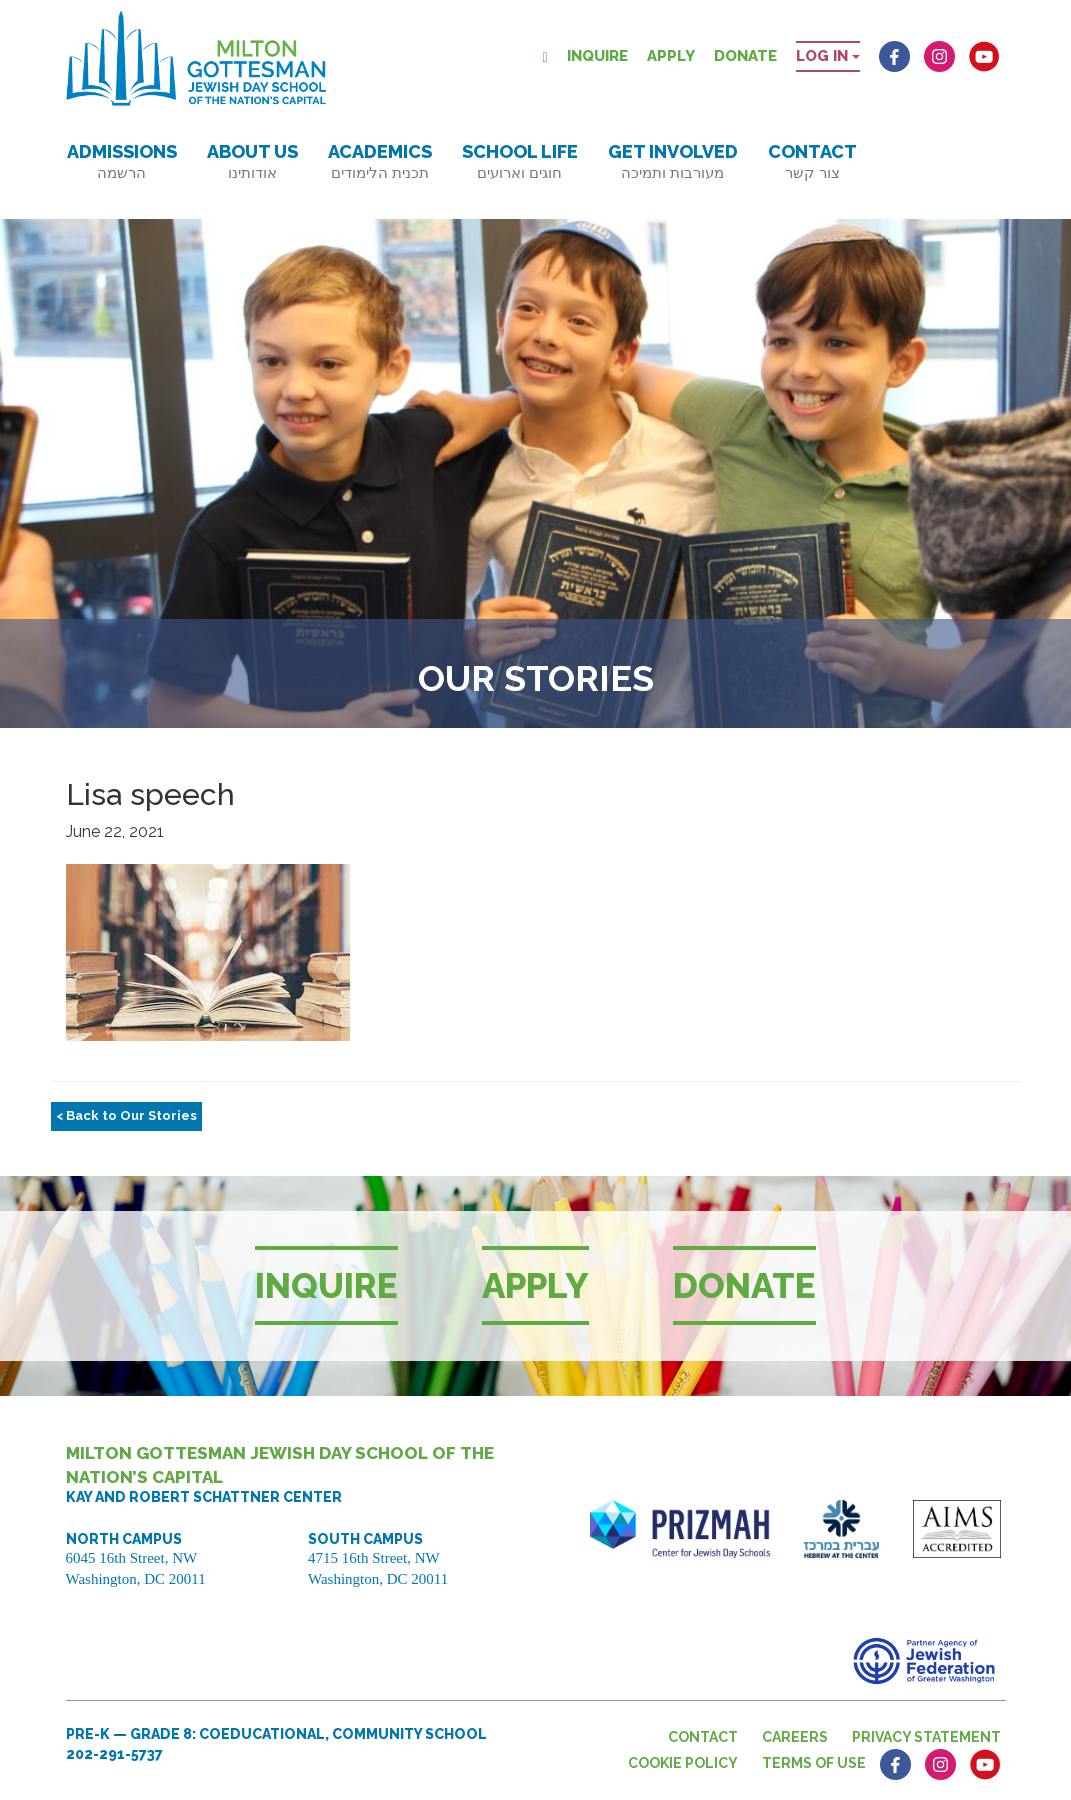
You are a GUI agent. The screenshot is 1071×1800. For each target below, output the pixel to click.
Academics (380, 161)
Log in (828, 56)
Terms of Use (814, 1763)
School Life (520, 161)
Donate (745, 56)
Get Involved (673, 161)
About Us (252, 161)
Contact (812, 161)
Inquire (597, 56)
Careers (795, 1737)
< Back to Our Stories (126, 1115)
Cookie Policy (683, 1763)
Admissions (122, 161)
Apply (671, 56)
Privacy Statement (926, 1737)
